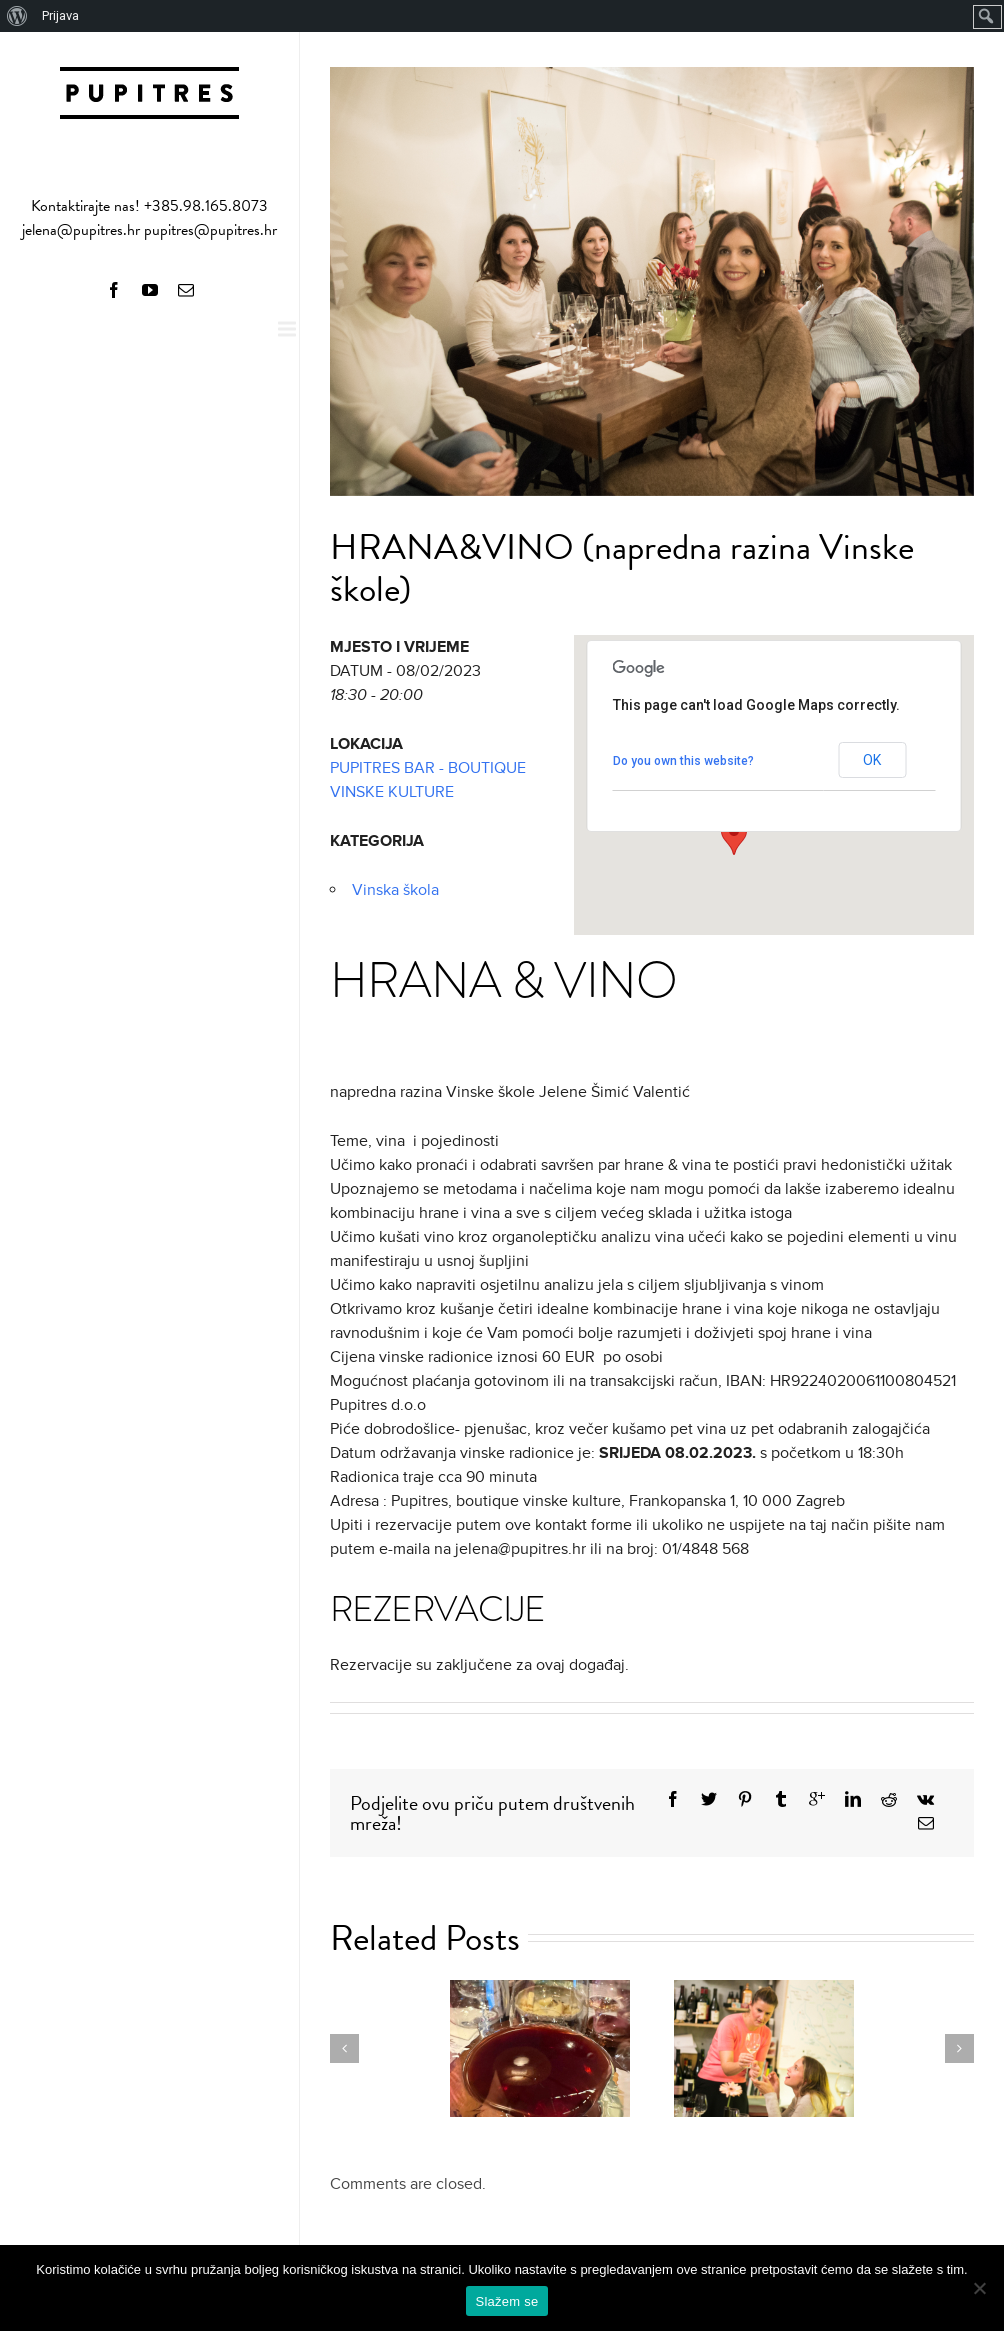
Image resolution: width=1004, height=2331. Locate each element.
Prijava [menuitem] (60, 15)
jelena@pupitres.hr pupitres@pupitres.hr (149, 230)
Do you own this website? (683, 761)
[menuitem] (17, 16)
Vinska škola (395, 890)
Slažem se (507, 2301)
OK (872, 760)
